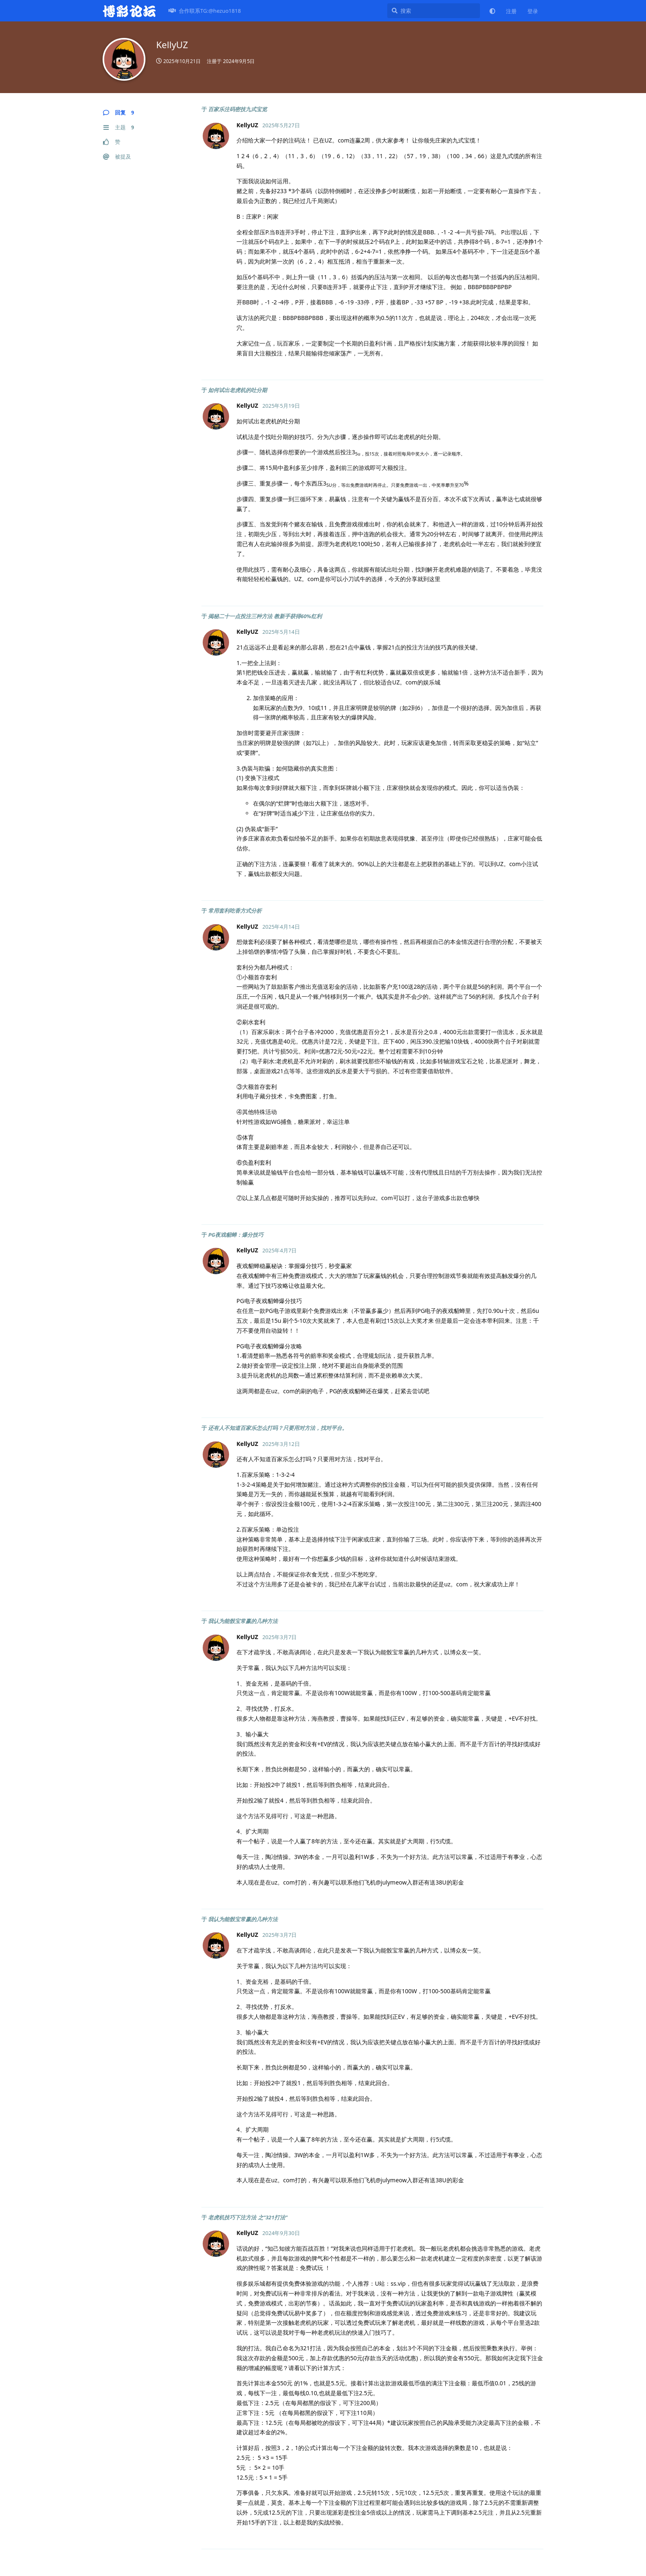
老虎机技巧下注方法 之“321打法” (247, 2217)
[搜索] (433, 10)
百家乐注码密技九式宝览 (237, 109)
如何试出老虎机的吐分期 (237, 390)
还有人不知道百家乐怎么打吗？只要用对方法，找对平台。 (277, 1428)
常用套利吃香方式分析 (235, 910)
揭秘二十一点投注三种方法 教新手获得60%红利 (265, 616)
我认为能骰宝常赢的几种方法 (243, 1621)
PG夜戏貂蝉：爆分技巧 (235, 1234)
